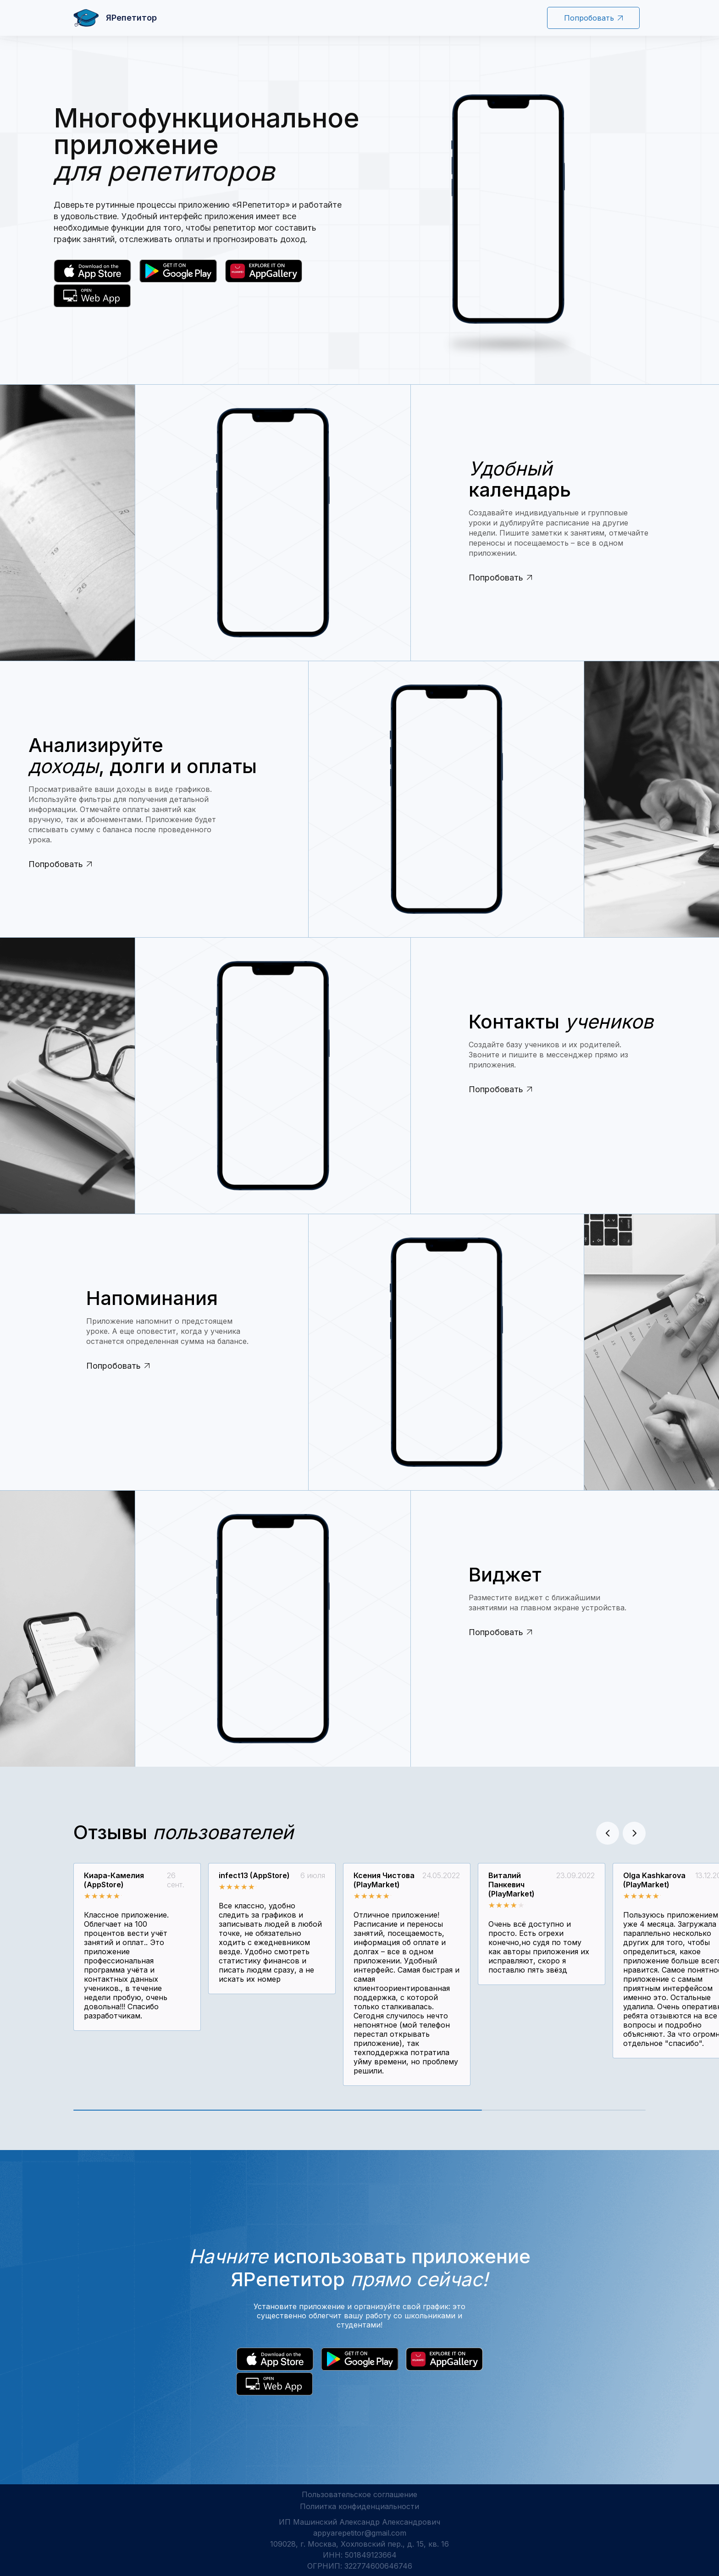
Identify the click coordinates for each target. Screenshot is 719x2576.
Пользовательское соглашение (359, 2494)
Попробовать (593, 17)
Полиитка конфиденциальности (359, 2506)
